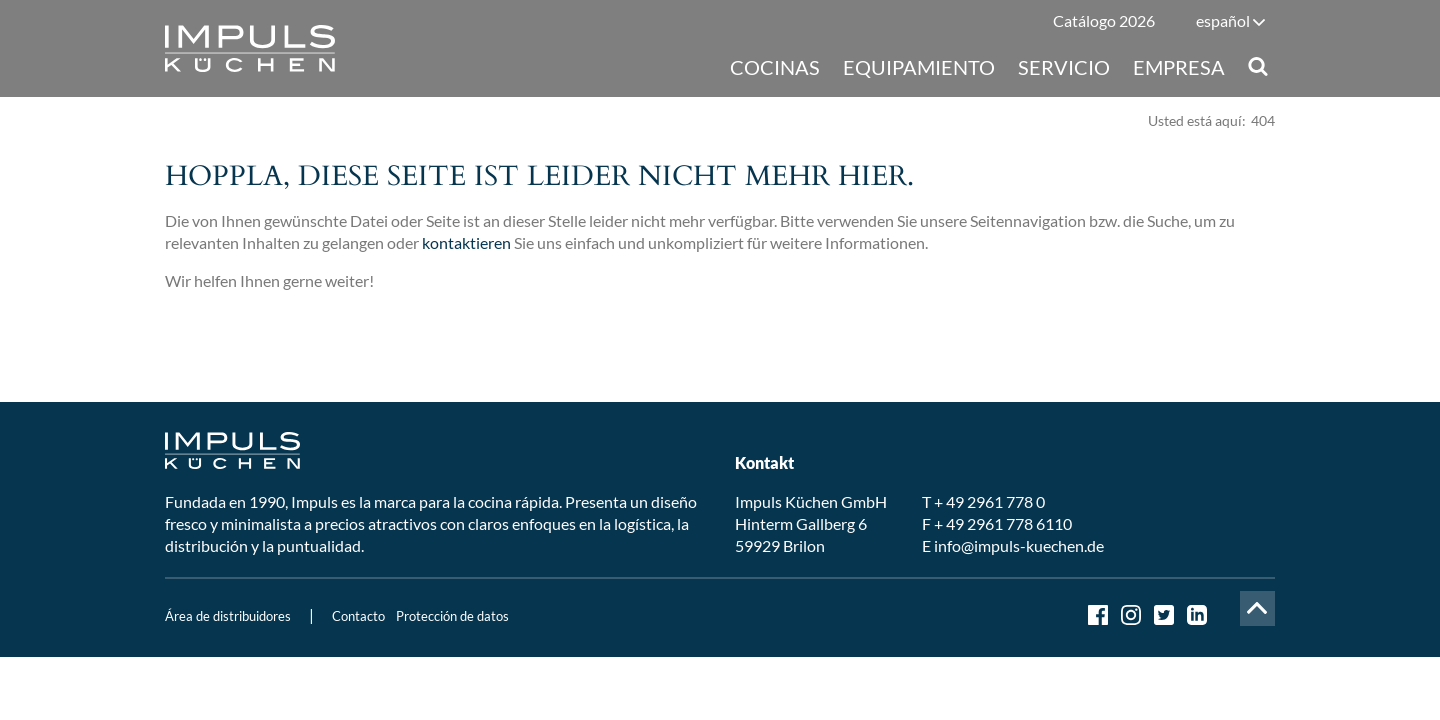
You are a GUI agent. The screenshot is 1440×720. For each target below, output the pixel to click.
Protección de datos (452, 616)
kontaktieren (466, 242)
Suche (1257, 66)
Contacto (358, 616)
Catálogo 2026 (1104, 20)
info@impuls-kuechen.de (1019, 545)
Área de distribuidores (228, 616)
